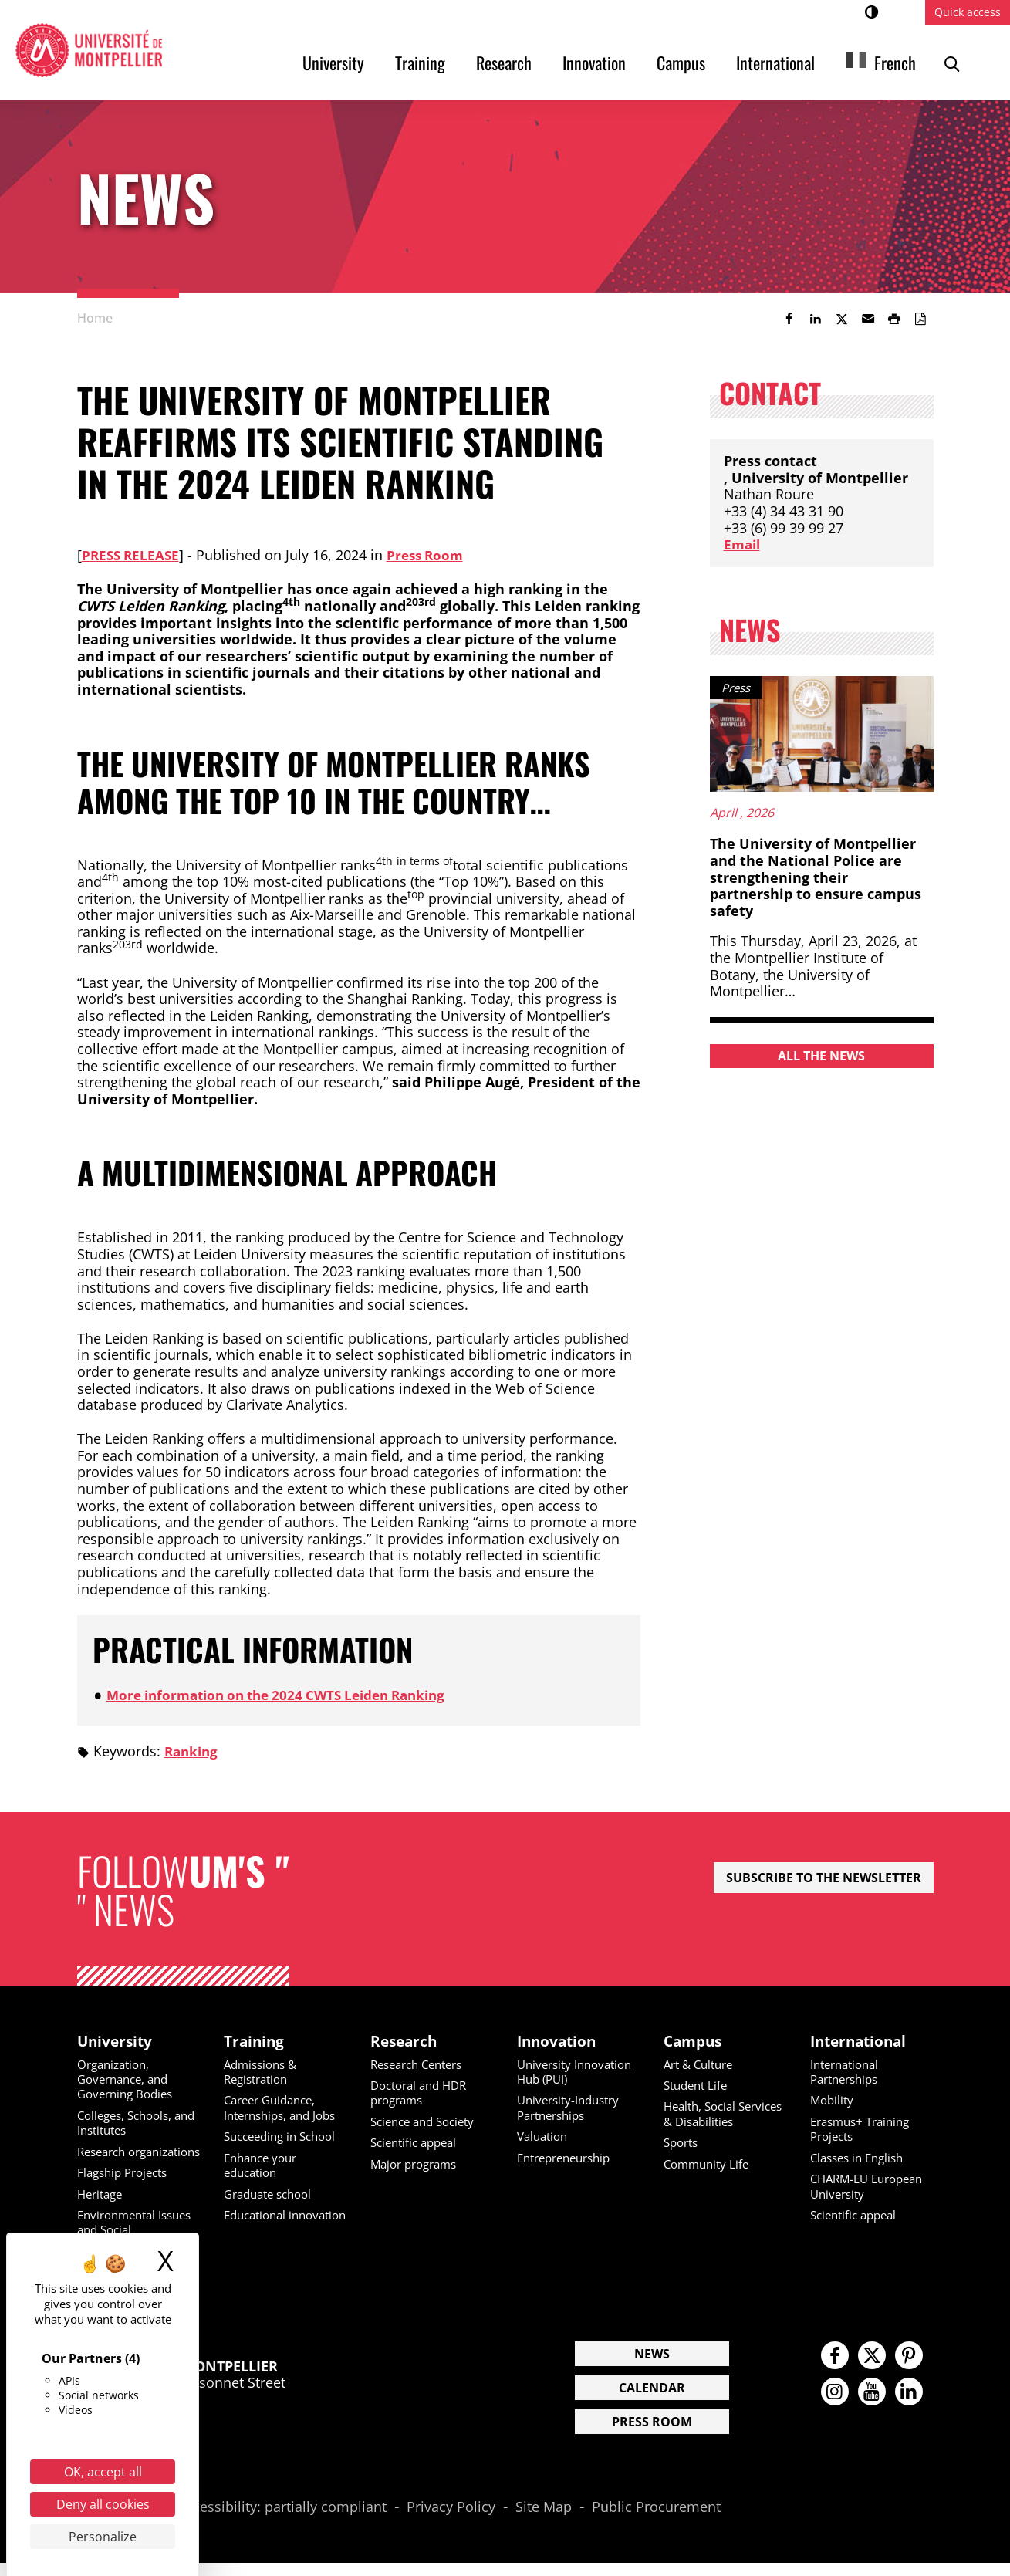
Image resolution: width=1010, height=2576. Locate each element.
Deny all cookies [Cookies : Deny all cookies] (103, 2504)
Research (504, 62)
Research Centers (421, 2065)
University (333, 62)
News (652, 2367)
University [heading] (116, 2041)
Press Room (431, 555)
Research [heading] (405, 2041)
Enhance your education (264, 2165)
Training (420, 62)
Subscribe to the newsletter (823, 1877)
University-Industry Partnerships (572, 2108)
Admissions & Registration (263, 2072)
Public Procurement (656, 2520)
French (895, 62)
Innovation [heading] (558, 2041)
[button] (868, 319)
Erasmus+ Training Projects (864, 2129)
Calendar (652, 2401)
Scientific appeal (417, 2143)
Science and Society (427, 2121)
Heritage (102, 2207)
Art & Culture (702, 2065)
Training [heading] (255, 2041)
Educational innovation (258, 2221)
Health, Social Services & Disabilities (703, 2121)
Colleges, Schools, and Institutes (129, 2122)
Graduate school (272, 2193)
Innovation (594, 62)
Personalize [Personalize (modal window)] (103, 2536)
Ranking (192, 1751)
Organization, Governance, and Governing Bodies (129, 2080)
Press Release (133, 555)
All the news (821, 1055)
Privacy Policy (451, 2520)
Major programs (417, 2163)
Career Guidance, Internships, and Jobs (285, 2108)
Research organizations (117, 2159)
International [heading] (861, 2041)
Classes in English (861, 2157)
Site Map (543, 2520)
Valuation (545, 2136)
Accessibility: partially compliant (282, 2520)
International (775, 62)
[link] (789, 319)
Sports (683, 2157)
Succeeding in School (285, 2136)
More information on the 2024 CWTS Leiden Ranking (287, 1694)
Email (743, 544)
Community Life (709, 2178)
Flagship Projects (126, 2187)
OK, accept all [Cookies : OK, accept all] (103, 2471)
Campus (681, 62)
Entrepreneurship (569, 2157)
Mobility (833, 2100)
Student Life (698, 2085)
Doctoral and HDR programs (423, 2093)
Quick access (967, 12)
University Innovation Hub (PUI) (577, 2072)
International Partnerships (848, 2072)
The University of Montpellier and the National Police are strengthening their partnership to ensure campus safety (815, 876)
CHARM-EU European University (872, 2186)
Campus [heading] (695, 2041)
